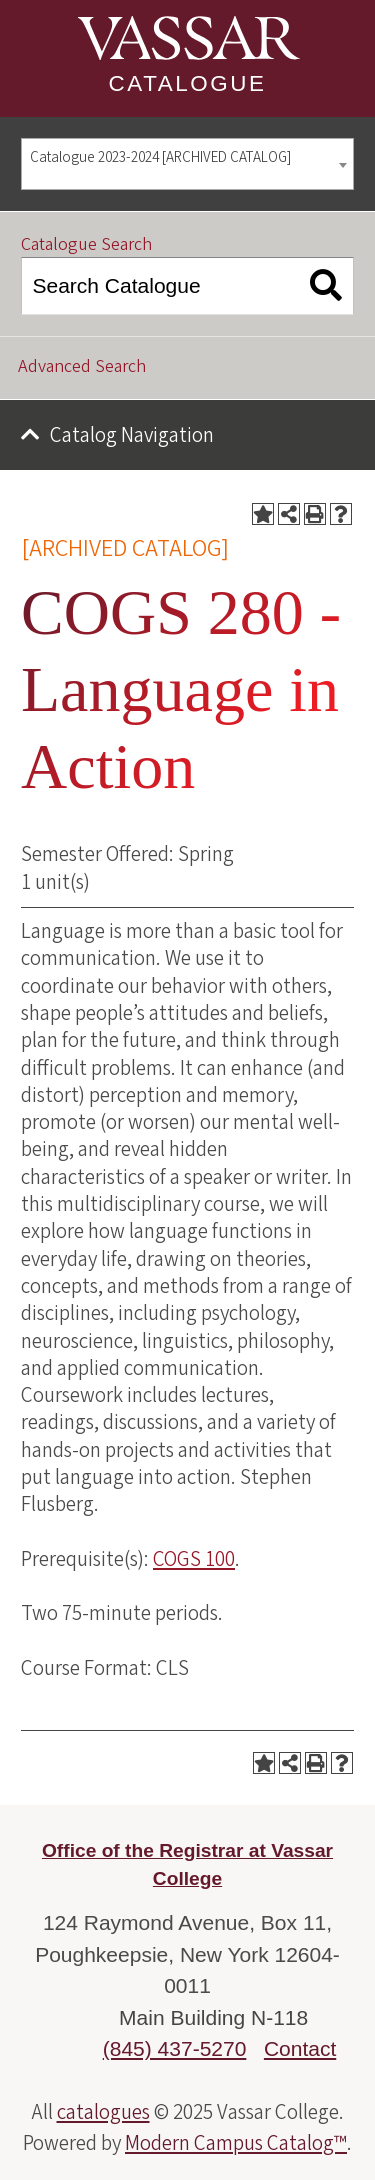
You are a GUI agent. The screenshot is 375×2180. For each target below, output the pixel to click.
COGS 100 (194, 1559)
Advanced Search (82, 366)
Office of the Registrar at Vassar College (187, 1865)
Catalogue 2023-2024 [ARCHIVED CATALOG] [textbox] (160, 157)
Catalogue (188, 83)
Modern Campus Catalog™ (236, 2143)
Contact (300, 2048)
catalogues (103, 2112)
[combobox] (187, 164)
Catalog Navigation (132, 435)
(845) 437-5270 (175, 2048)
